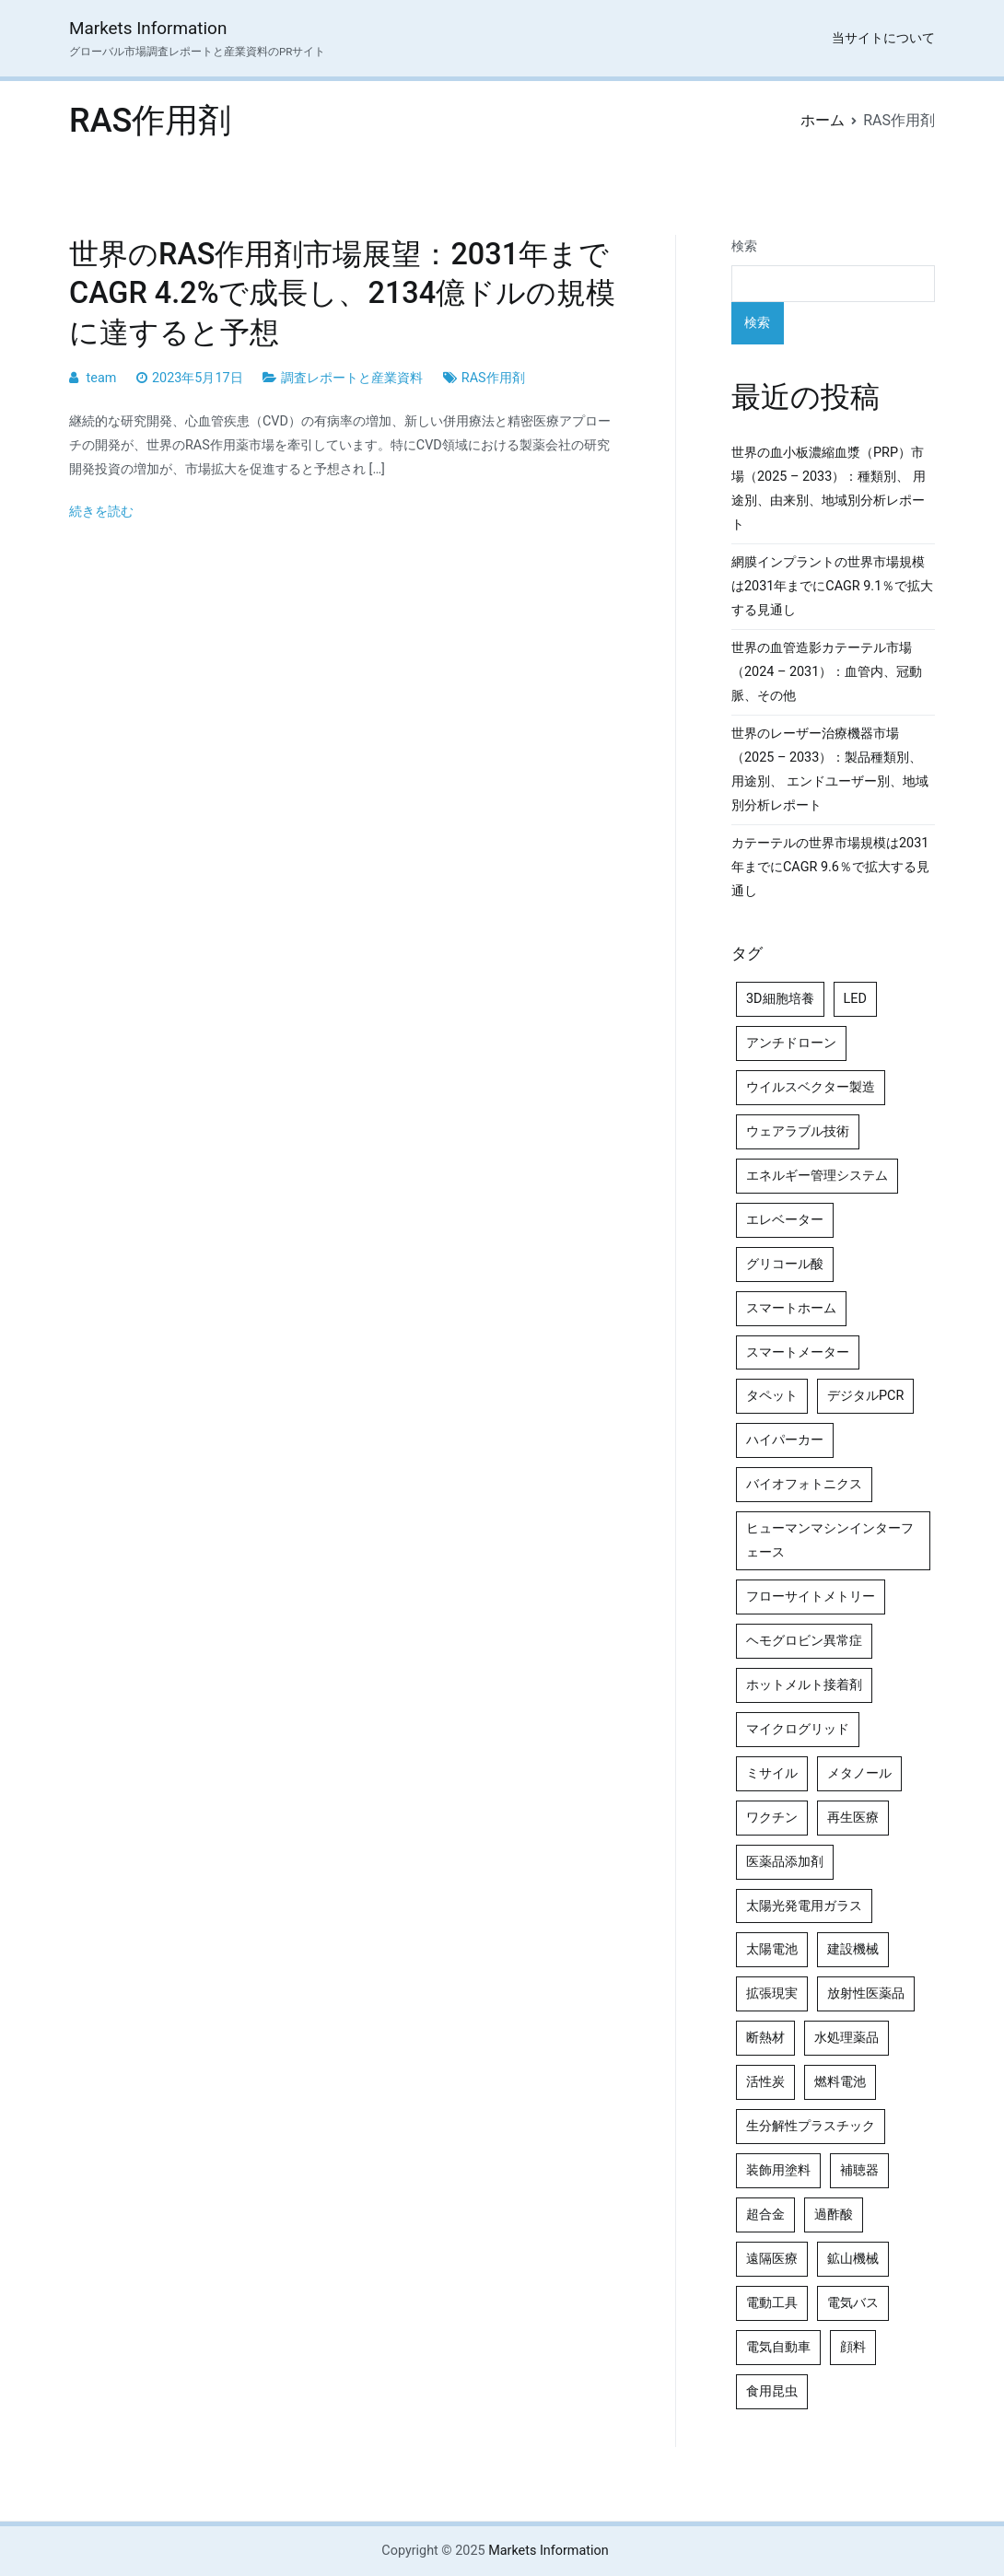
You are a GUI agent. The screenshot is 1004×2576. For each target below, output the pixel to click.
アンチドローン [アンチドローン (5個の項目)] (791, 1043)
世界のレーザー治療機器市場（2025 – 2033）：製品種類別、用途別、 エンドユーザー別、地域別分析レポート (829, 769)
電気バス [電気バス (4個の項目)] (853, 2303)
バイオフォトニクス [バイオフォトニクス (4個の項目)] (804, 1484)
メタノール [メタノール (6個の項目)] (859, 1773)
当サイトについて (883, 38)
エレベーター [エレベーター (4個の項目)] (784, 1220)
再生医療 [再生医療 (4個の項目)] (853, 1817)
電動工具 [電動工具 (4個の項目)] (772, 2303)
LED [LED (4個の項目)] (855, 999)
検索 (744, 246)
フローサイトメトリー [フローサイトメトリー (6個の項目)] (810, 1596)
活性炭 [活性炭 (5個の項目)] (765, 2082)
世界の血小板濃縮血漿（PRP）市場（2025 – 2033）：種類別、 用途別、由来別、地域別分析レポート (828, 488)
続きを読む (101, 511)
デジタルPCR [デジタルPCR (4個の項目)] (865, 1396)
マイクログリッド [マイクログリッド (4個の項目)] (797, 1729)
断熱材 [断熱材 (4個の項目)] (765, 2038)
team (102, 378)
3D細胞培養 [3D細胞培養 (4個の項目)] (780, 999)
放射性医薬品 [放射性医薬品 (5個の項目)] (866, 1993)
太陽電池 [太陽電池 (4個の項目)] (772, 1949)
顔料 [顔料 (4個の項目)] (853, 2347)
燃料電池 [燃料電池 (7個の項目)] (840, 2082)
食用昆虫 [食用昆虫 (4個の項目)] (772, 2391)
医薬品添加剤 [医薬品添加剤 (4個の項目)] (784, 1862)
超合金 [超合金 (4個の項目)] (765, 2214)
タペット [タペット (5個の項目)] (772, 1396)
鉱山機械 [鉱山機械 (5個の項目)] (853, 2259)
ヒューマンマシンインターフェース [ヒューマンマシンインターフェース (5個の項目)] (830, 1540)
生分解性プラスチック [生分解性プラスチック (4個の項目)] (810, 2126)
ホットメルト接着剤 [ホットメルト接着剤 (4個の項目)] (804, 1685)
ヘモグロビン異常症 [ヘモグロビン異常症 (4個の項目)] (804, 1641)
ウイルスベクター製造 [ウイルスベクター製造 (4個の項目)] (810, 1087)
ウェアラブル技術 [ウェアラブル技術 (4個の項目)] (797, 1131)
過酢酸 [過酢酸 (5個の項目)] (833, 2214)
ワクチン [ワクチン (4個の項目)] (772, 1817)
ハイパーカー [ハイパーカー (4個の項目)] (784, 1440)
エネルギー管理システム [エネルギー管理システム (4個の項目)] (817, 1175)
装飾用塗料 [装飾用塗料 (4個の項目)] (778, 2170)
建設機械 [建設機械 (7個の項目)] (853, 1949)
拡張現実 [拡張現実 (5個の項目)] (772, 1993)
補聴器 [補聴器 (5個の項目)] (859, 2170)
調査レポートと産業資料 (352, 378)
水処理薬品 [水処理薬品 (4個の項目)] (846, 2038)
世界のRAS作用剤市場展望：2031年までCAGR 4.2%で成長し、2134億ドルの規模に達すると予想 (342, 293)
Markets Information (148, 28)
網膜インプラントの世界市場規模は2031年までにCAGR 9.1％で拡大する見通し (832, 586)
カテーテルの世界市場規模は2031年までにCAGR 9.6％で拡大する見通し (830, 867)
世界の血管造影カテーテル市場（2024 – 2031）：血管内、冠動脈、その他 (826, 672)
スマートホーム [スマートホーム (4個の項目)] (791, 1308)
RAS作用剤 (493, 378)
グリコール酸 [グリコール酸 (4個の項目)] (784, 1264)
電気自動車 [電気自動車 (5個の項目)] (778, 2347)
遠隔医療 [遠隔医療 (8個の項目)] (772, 2259)
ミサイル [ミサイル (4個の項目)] (772, 1773)
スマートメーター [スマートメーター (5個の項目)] (797, 1352)
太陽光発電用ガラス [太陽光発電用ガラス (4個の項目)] (804, 1906)
